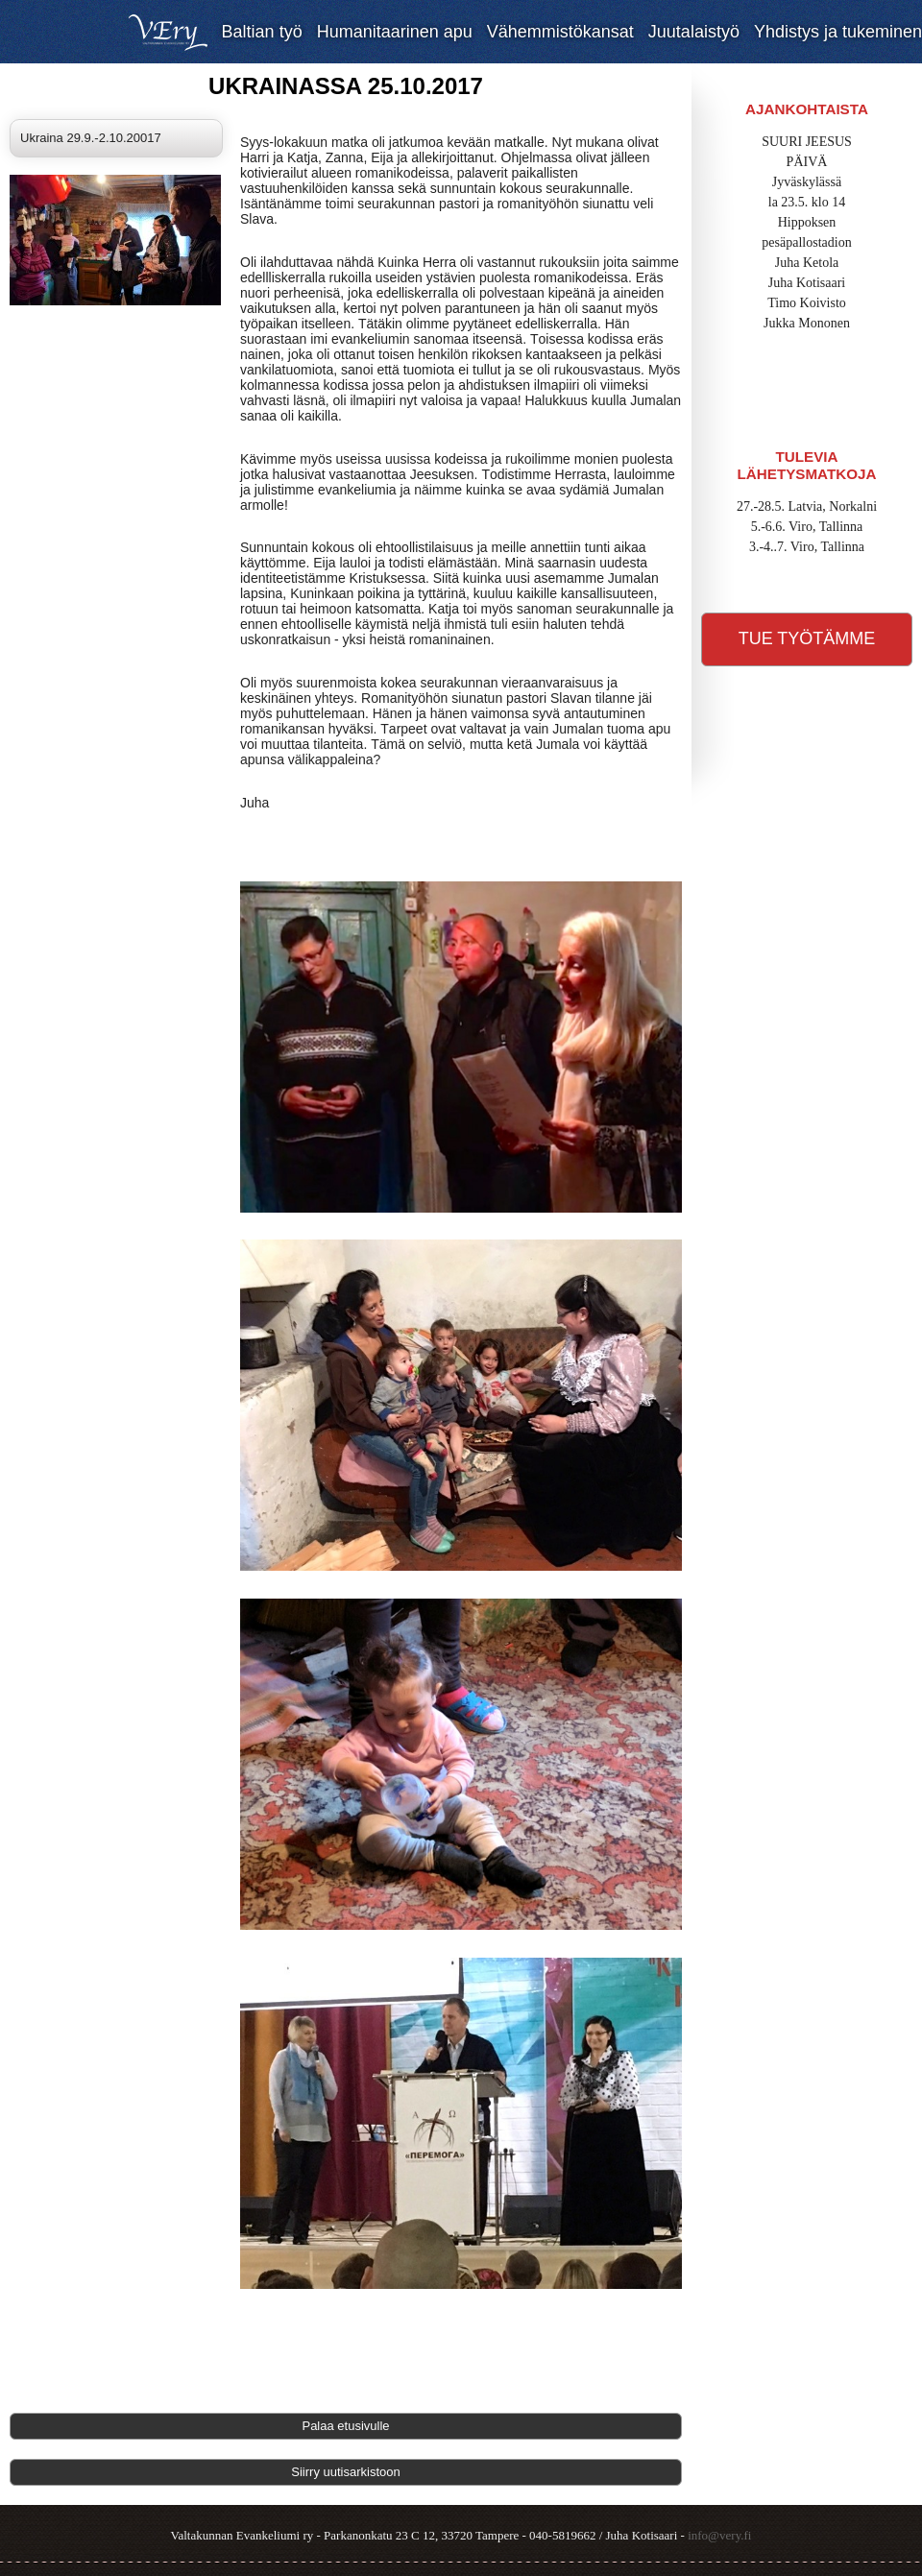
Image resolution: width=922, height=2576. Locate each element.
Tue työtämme (807, 638)
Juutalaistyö (694, 31)
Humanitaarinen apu (395, 31)
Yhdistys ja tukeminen (838, 31)
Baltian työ (262, 31)
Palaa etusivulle (345, 2426)
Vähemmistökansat (560, 31)
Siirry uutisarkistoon (345, 2472)
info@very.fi (719, 2535)
